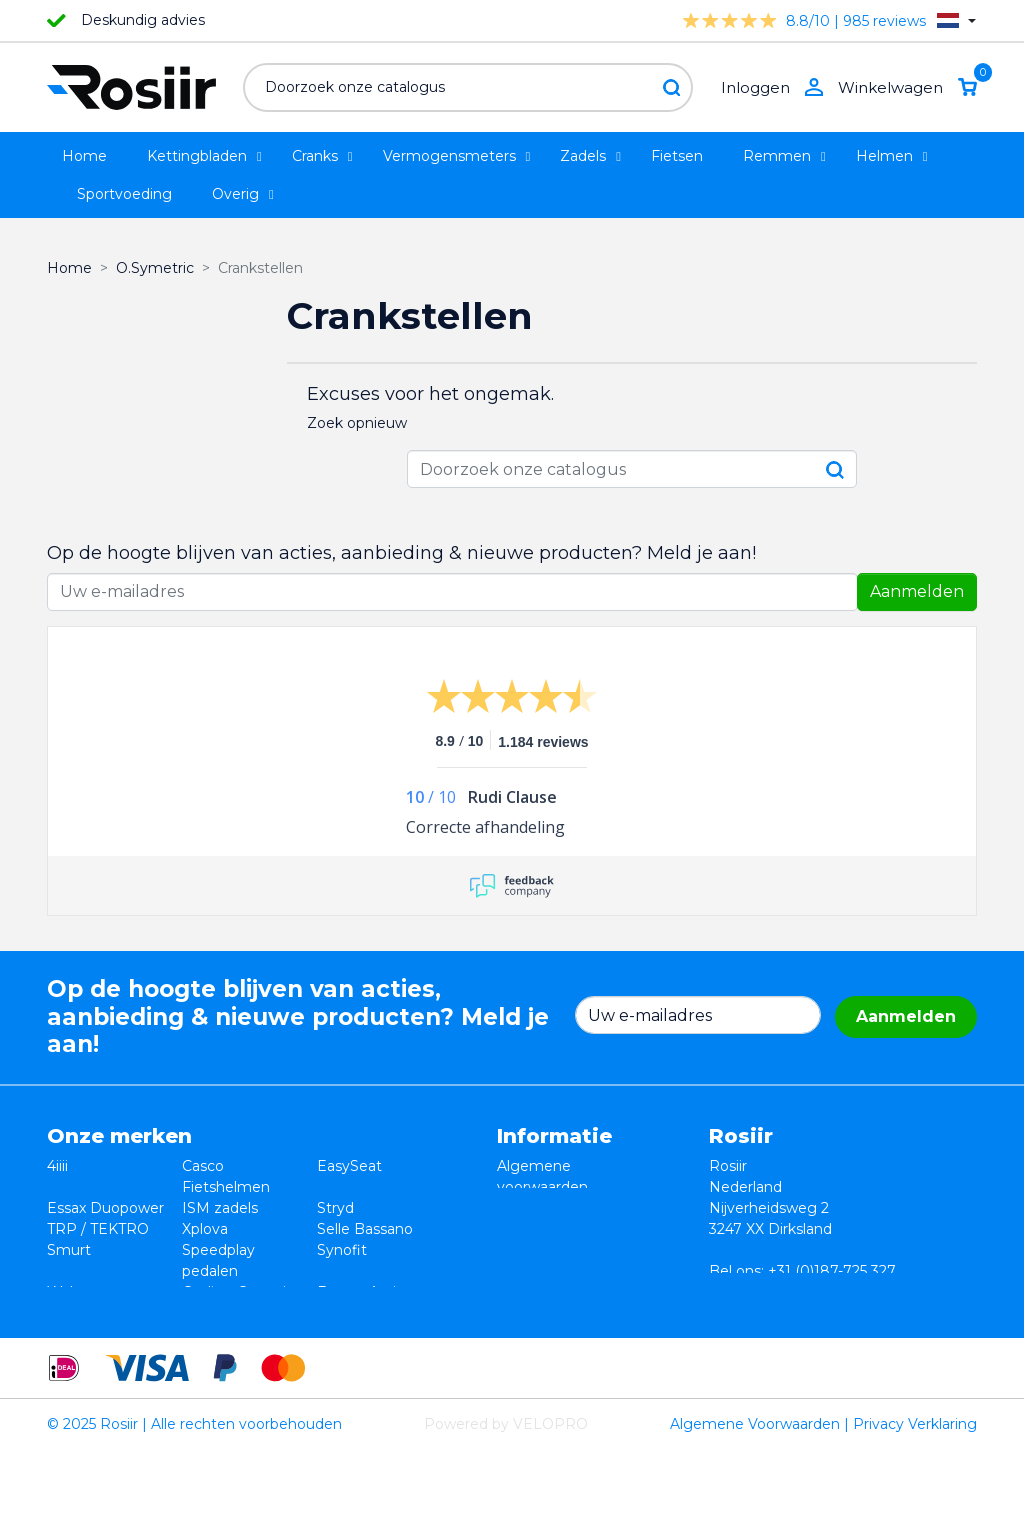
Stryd (335, 1208)
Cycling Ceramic (238, 1292)
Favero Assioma (372, 1292)
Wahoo (72, 1292)
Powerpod (83, 1313)
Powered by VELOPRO (506, 1508)
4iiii (57, 1166)
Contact (525, 1271)
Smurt (69, 1250)
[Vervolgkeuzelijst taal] (956, 20)
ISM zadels (220, 1208)
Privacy (522, 1229)
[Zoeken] (468, 87)
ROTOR (344, 1313)
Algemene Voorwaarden (755, 1508)
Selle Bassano (365, 1229)
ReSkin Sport (227, 1313)
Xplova (205, 1229)
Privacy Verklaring (915, 1508)
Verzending (537, 1250)
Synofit (342, 1250)
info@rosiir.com (827, 1292)
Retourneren (542, 1208)
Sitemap (526, 1292)
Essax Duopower (105, 1208)
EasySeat (349, 1166)
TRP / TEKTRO (98, 1229)
